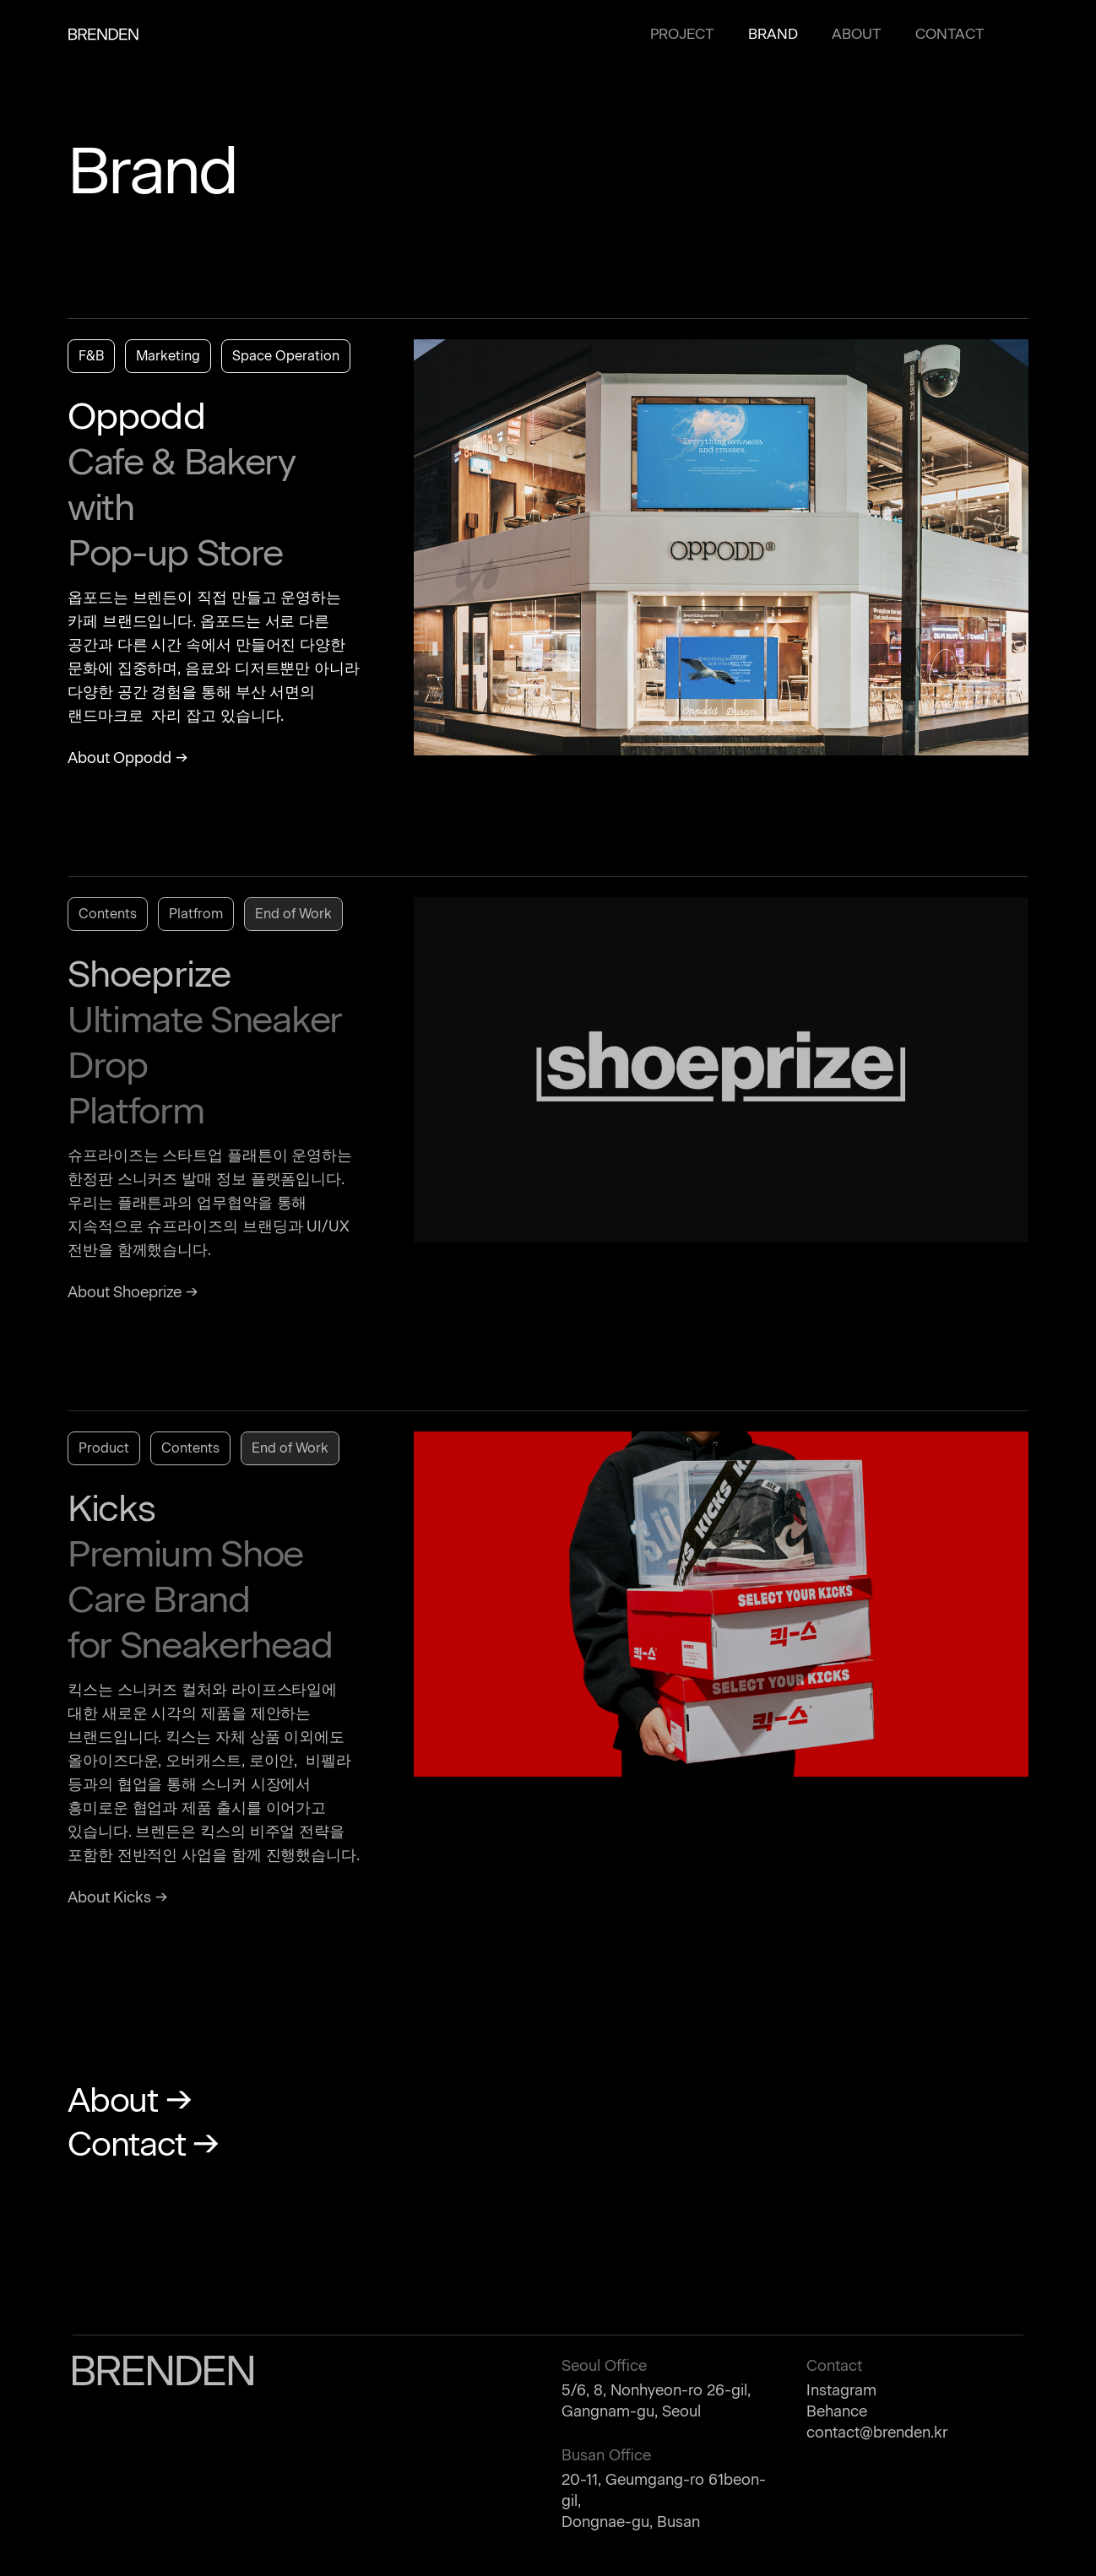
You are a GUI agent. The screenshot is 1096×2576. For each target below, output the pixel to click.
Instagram (841, 2390)
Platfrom (196, 914)
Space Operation (285, 356)
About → (130, 2100)
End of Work (293, 914)
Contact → (143, 2144)
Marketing (168, 356)
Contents (108, 914)
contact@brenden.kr (876, 2432)
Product (104, 1448)
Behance (836, 2411)
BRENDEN (103, 34)
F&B (91, 356)
